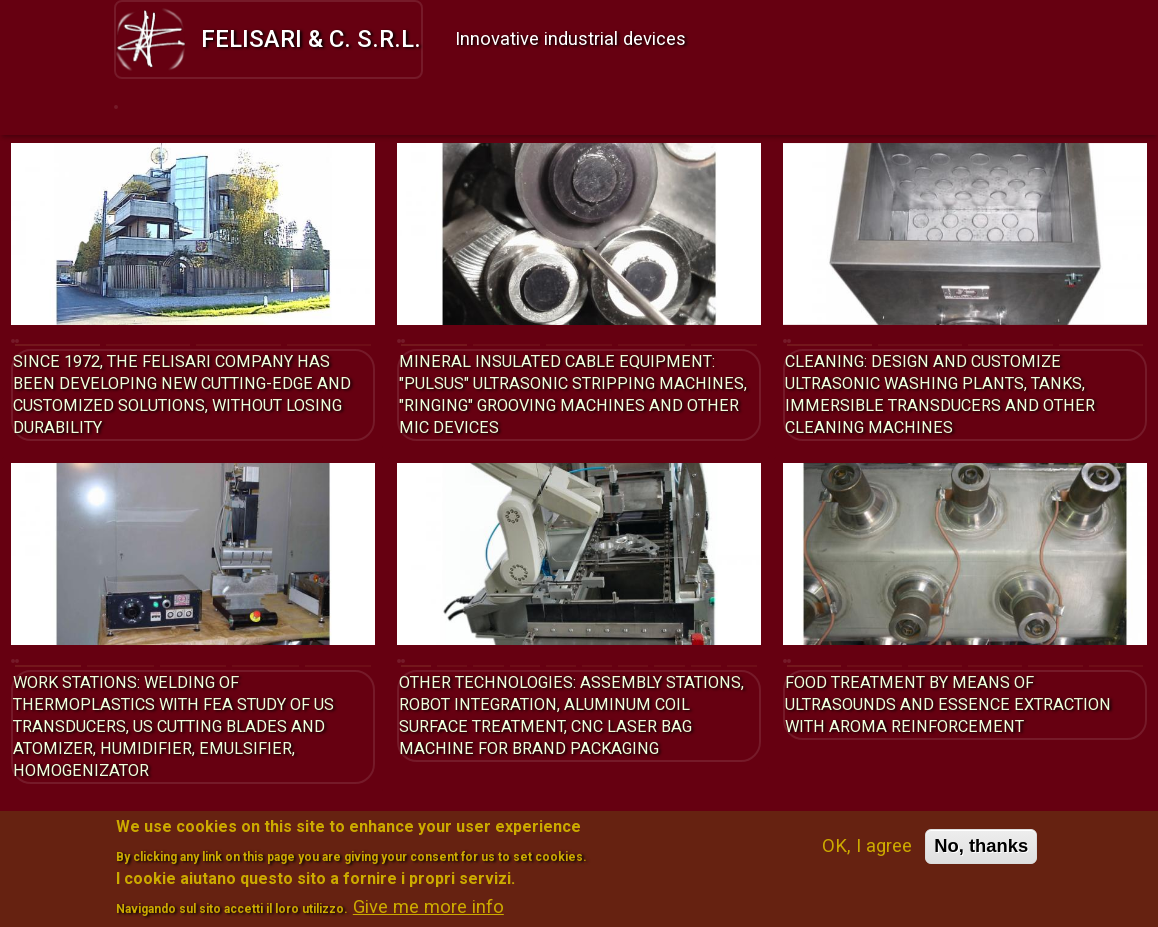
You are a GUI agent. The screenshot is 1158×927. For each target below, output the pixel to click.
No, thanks (981, 854)
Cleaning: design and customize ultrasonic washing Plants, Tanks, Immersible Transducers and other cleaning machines (962, 400)
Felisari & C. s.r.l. (268, 39)
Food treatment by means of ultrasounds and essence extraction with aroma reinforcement (929, 733)
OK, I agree (867, 854)
